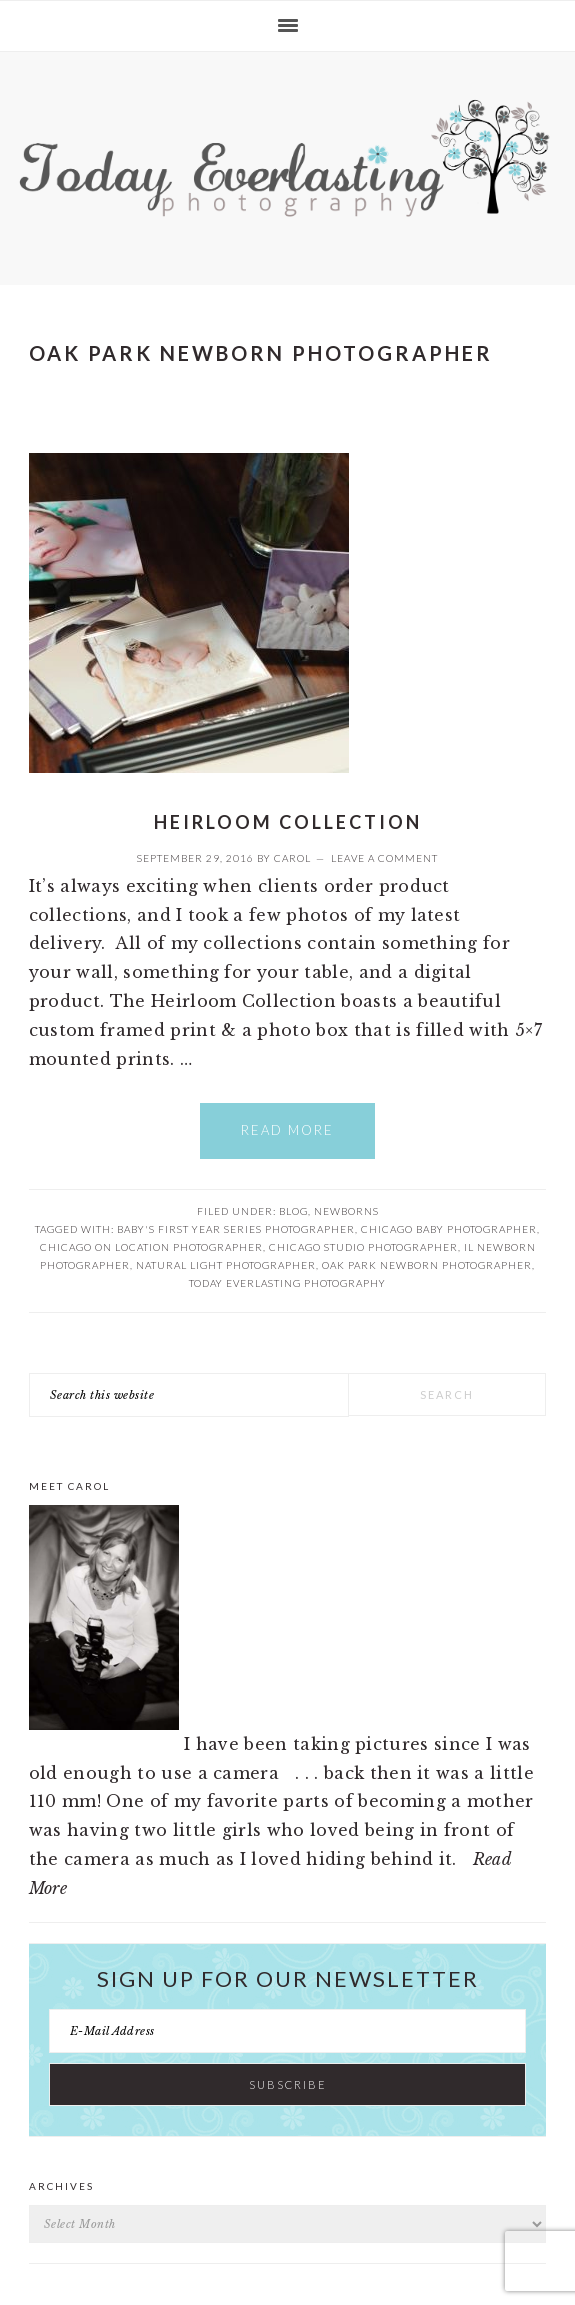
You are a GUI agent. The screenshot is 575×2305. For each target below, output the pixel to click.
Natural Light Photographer (226, 1265)
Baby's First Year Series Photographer (236, 1229)
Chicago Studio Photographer (363, 1247)
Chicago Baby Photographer (449, 1229)
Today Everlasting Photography (287, 1283)
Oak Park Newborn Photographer (427, 1265)
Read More (287, 1130)
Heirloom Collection (288, 822)
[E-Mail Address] (288, 2031)
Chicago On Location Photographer (151, 1247)
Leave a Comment (384, 858)
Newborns (346, 1211)
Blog (293, 1211)
